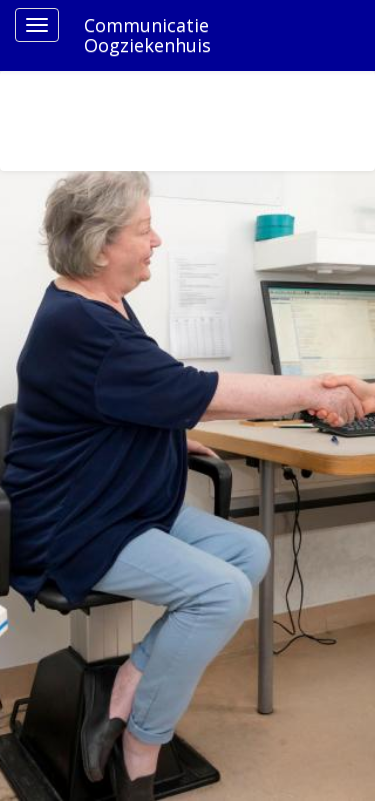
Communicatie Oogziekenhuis (147, 35)
